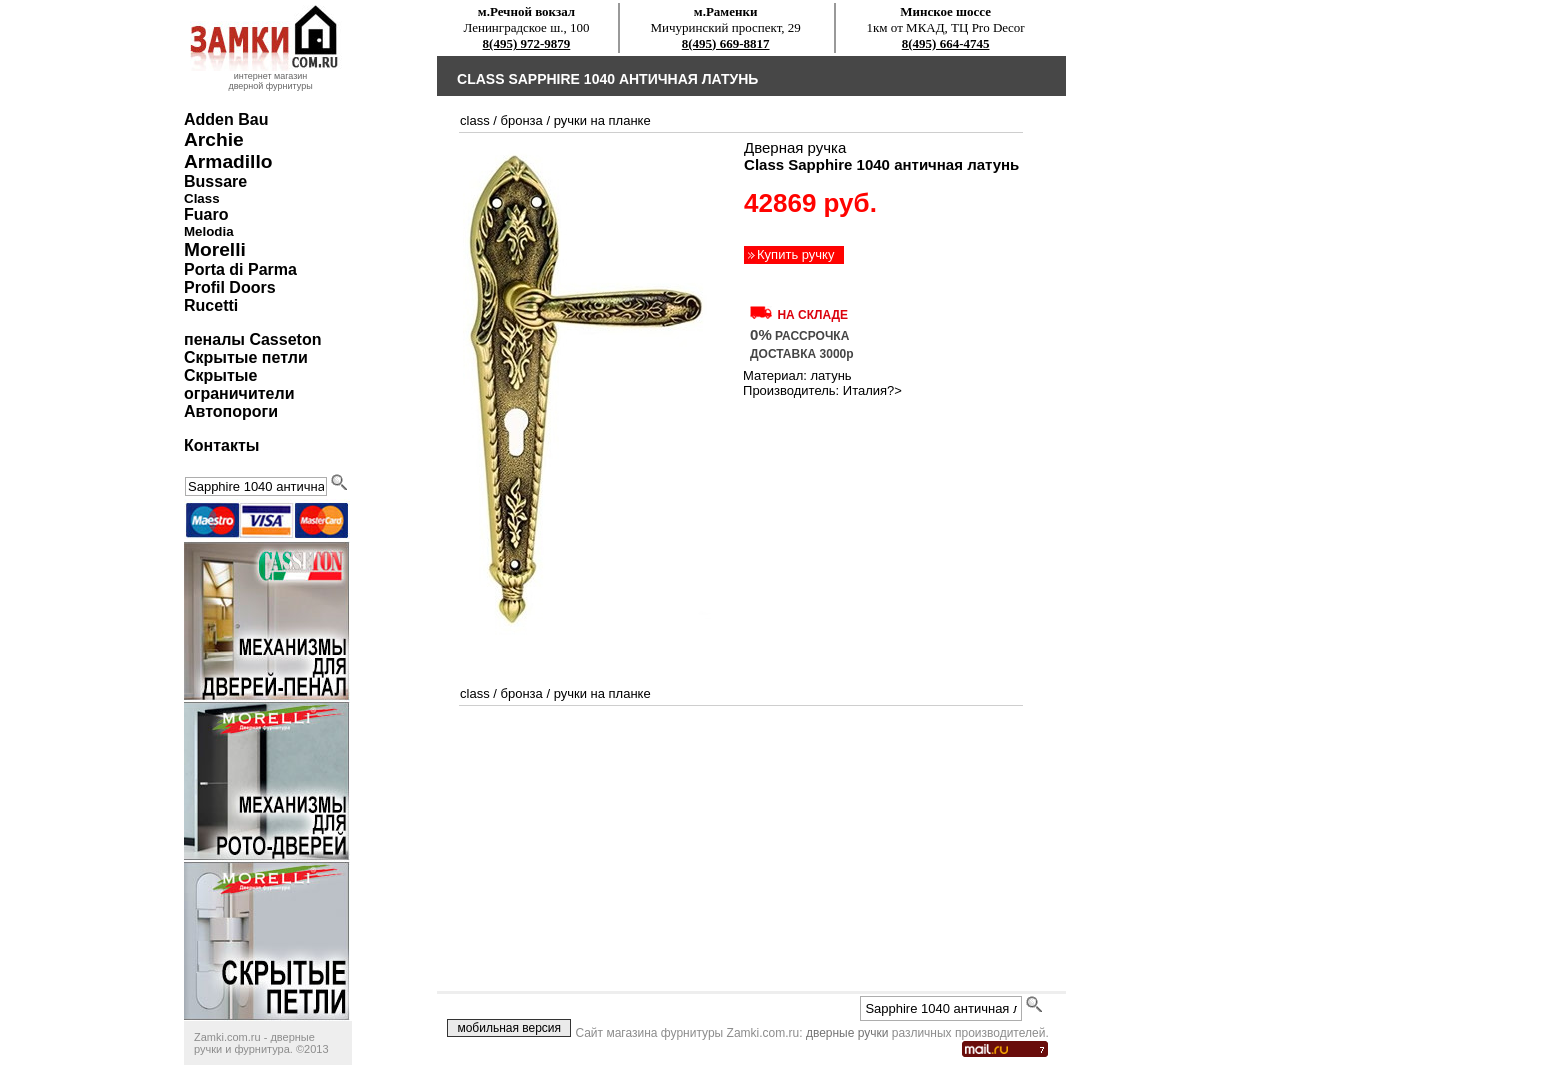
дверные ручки (847, 1033)
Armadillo (228, 161)
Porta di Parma (240, 269)
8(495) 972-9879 (527, 43)
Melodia (209, 231)
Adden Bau (226, 119)
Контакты (221, 445)
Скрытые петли (246, 357)
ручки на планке (602, 120)
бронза (522, 120)
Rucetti (211, 305)
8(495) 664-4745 (946, 43)
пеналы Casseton (252, 339)
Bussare (215, 181)
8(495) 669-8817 (726, 43)
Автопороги (231, 411)
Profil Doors (230, 287)
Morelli (215, 249)
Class (202, 198)
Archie (214, 139)
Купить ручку (795, 254)
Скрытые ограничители (239, 384)
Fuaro (206, 214)
